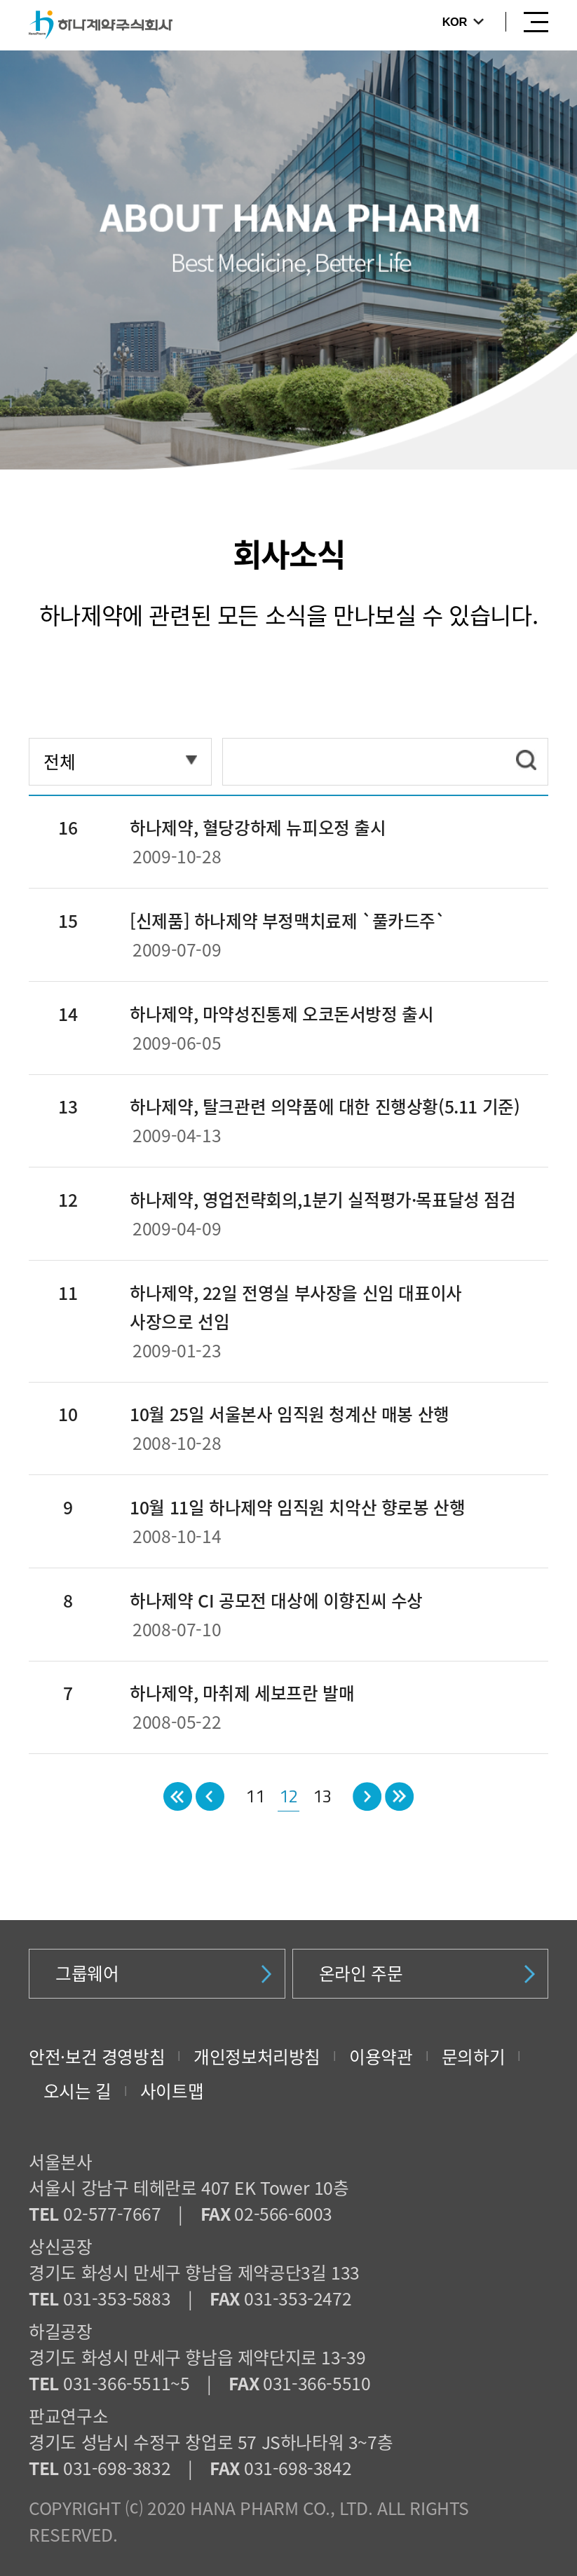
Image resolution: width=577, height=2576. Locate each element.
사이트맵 (171, 2091)
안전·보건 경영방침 (97, 2056)
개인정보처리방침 (257, 2056)
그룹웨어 (163, 1973)
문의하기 (473, 2056)
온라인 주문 (427, 1973)
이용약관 (380, 2056)
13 (322, 1796)
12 (288, 1796)
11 (254, 1796)
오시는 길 (77, 2091)
